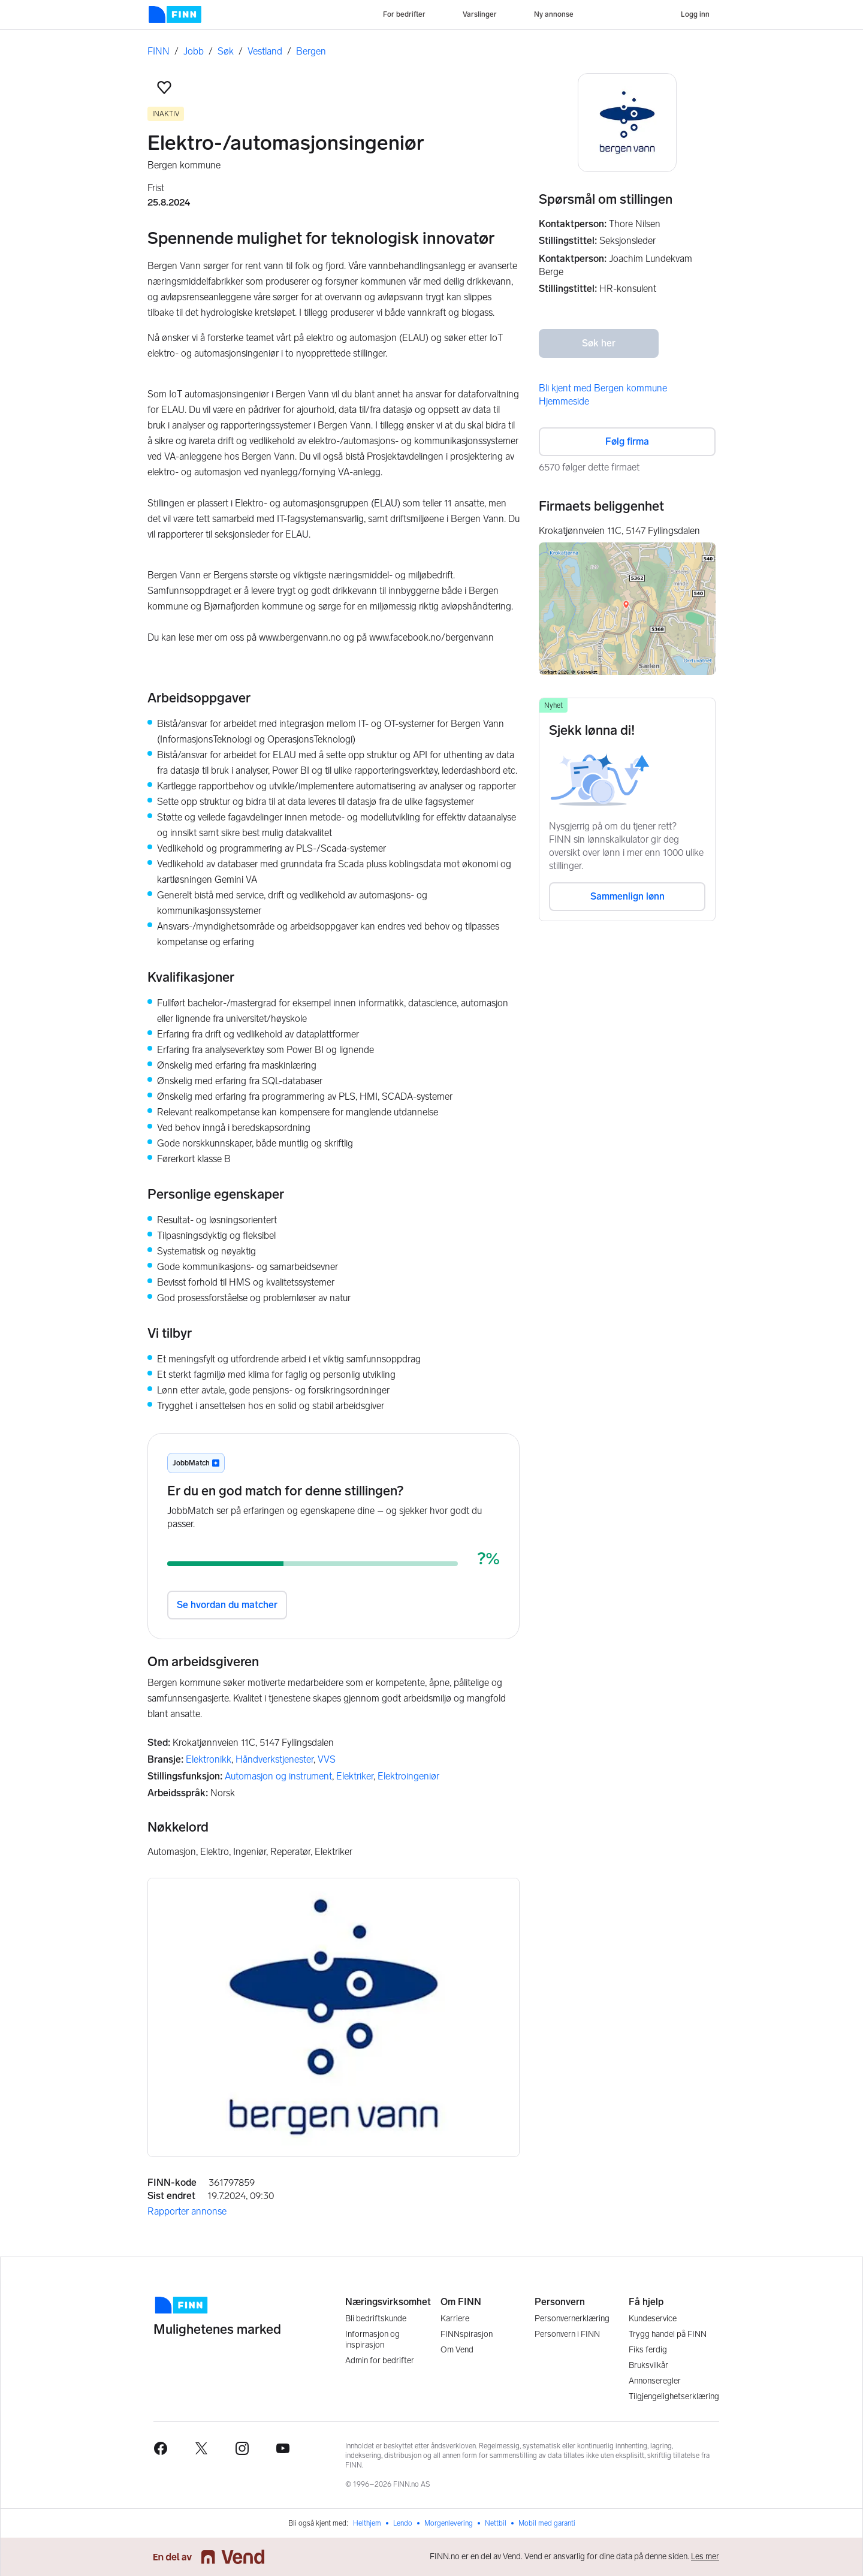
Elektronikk (208, 1759)
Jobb (193, 51)
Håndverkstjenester (274, 1759)
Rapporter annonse (187, 2211)
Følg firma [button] (627, 441)
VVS (327, 1759)
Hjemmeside (564, 401)
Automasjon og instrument (278, 1776)
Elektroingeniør (408, 1776)
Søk (226, 51)
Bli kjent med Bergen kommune (603, 388)
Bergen (311, 51)
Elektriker (354, 1776)
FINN (158, 51)
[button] (164, 87)
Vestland (265, 51)
